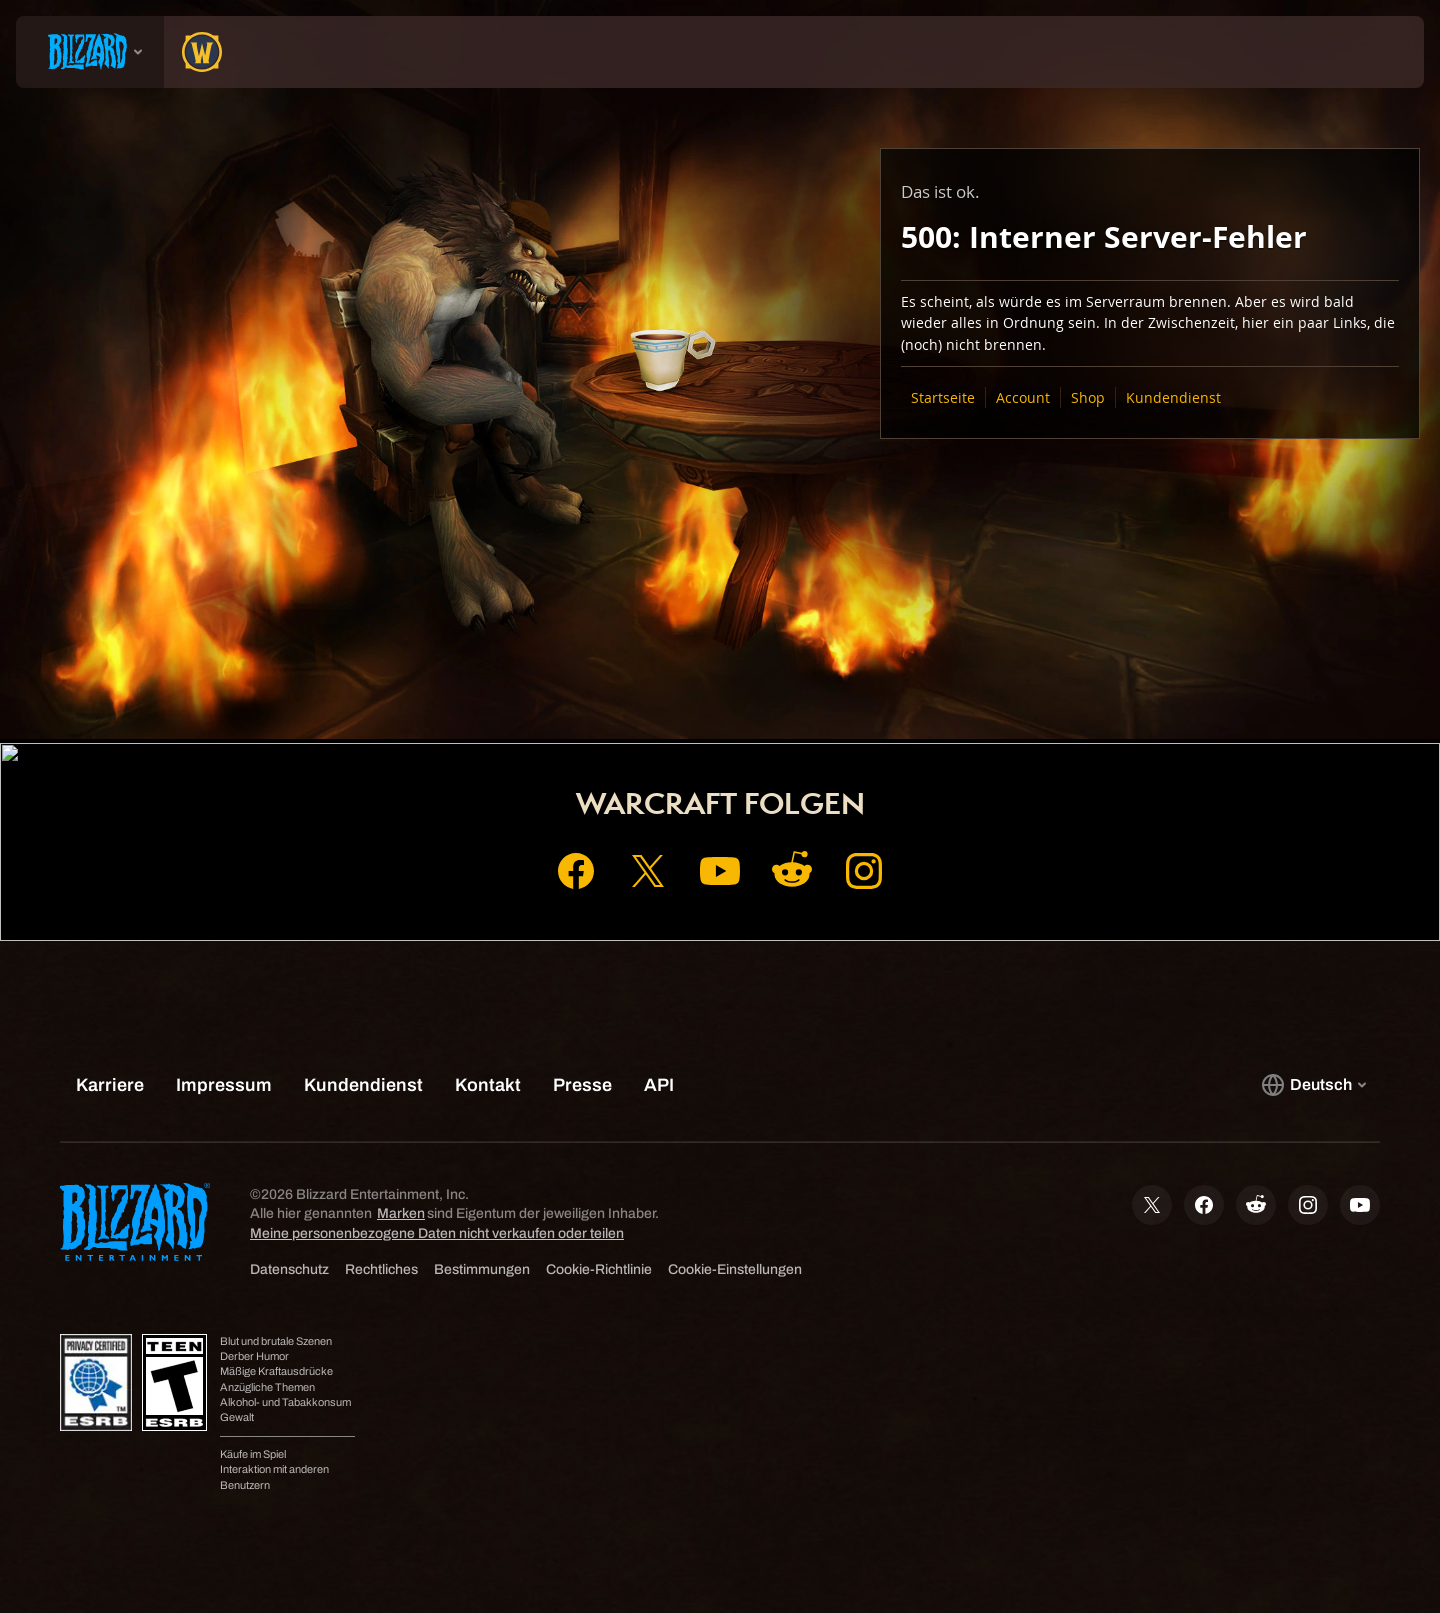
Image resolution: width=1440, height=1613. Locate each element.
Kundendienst (1173, 397)
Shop (1088, 397)
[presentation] (90, 52)
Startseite (943, 397)
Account (1023, 397)
